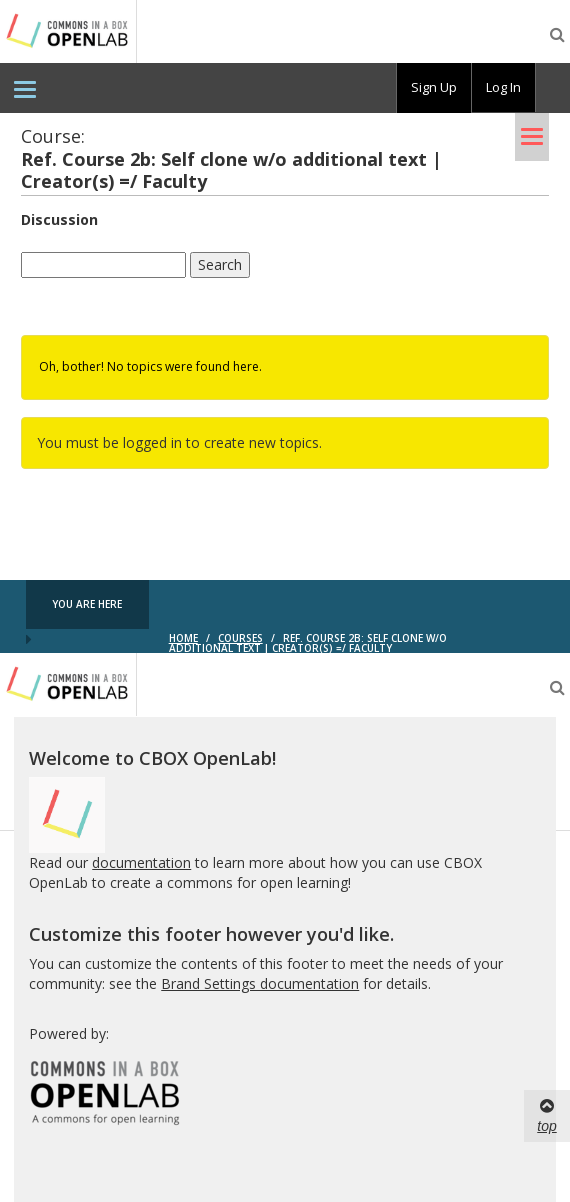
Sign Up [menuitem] (434, 87)
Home (183, 638)
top (546, 1115)
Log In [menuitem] (503, 87)
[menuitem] (25, 88)
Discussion (59, 219)
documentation (141, 862)
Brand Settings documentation (260, 983)
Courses (240, 638)
